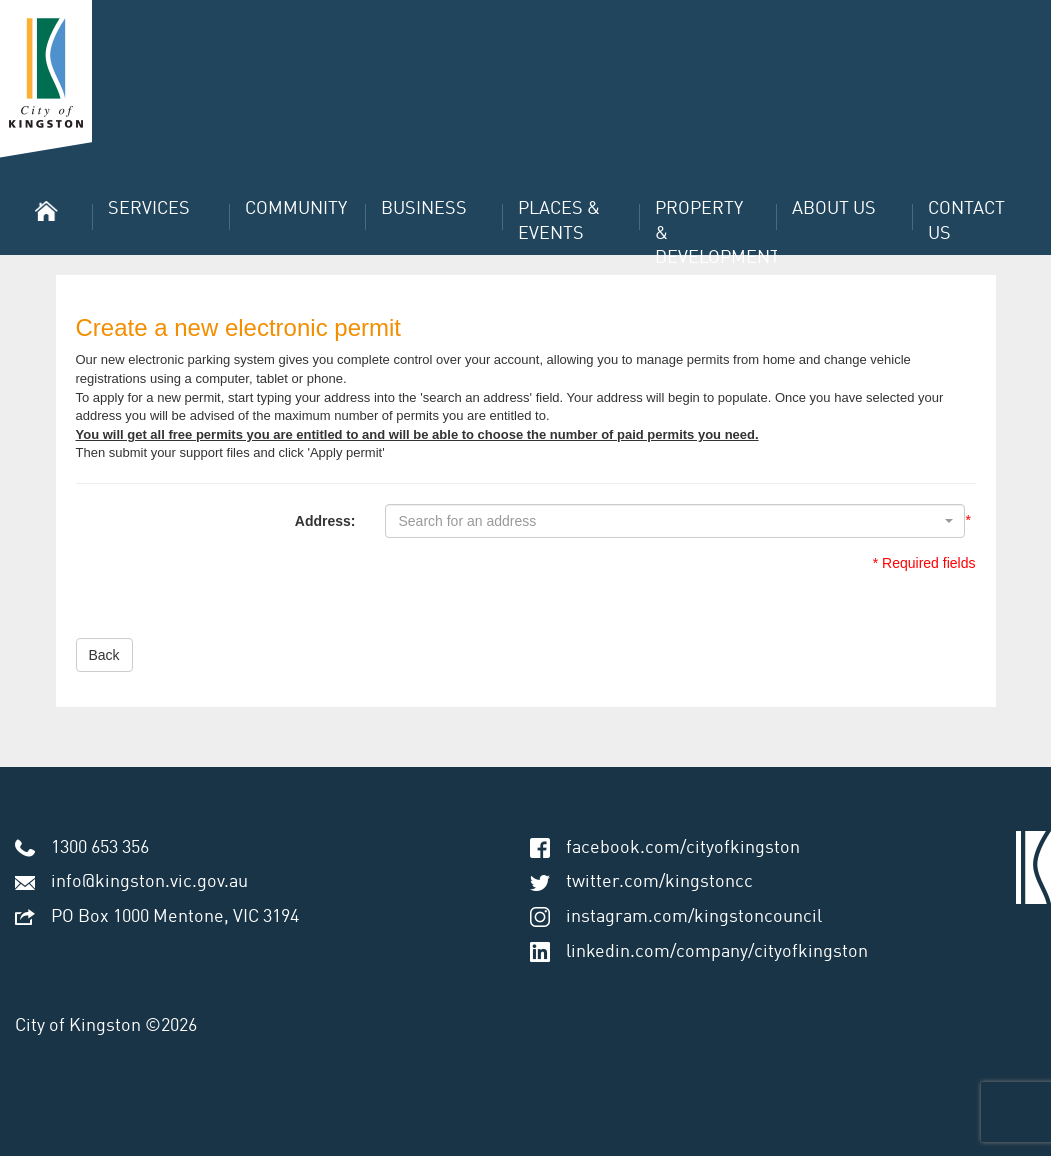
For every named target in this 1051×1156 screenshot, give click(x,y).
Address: (325, 521)
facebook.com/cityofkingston (683, 848)
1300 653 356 (100, 848)
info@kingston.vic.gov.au (149, 882)
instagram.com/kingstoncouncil (694, 917)
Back (104, 655)
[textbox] (669, 521)
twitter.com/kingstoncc (659, 882)
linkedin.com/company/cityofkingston (717, 952)
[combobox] (675, 521)
